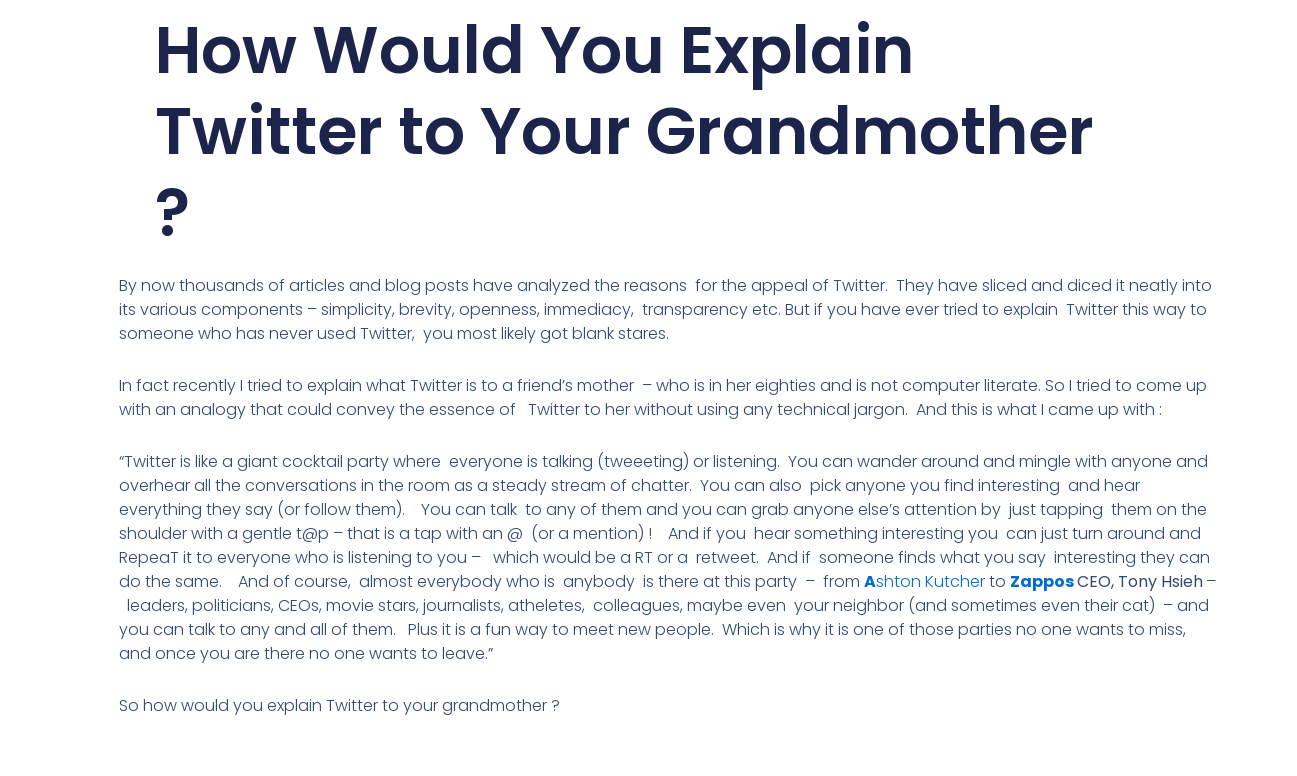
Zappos (1042, 581)
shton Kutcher (930, 581)
